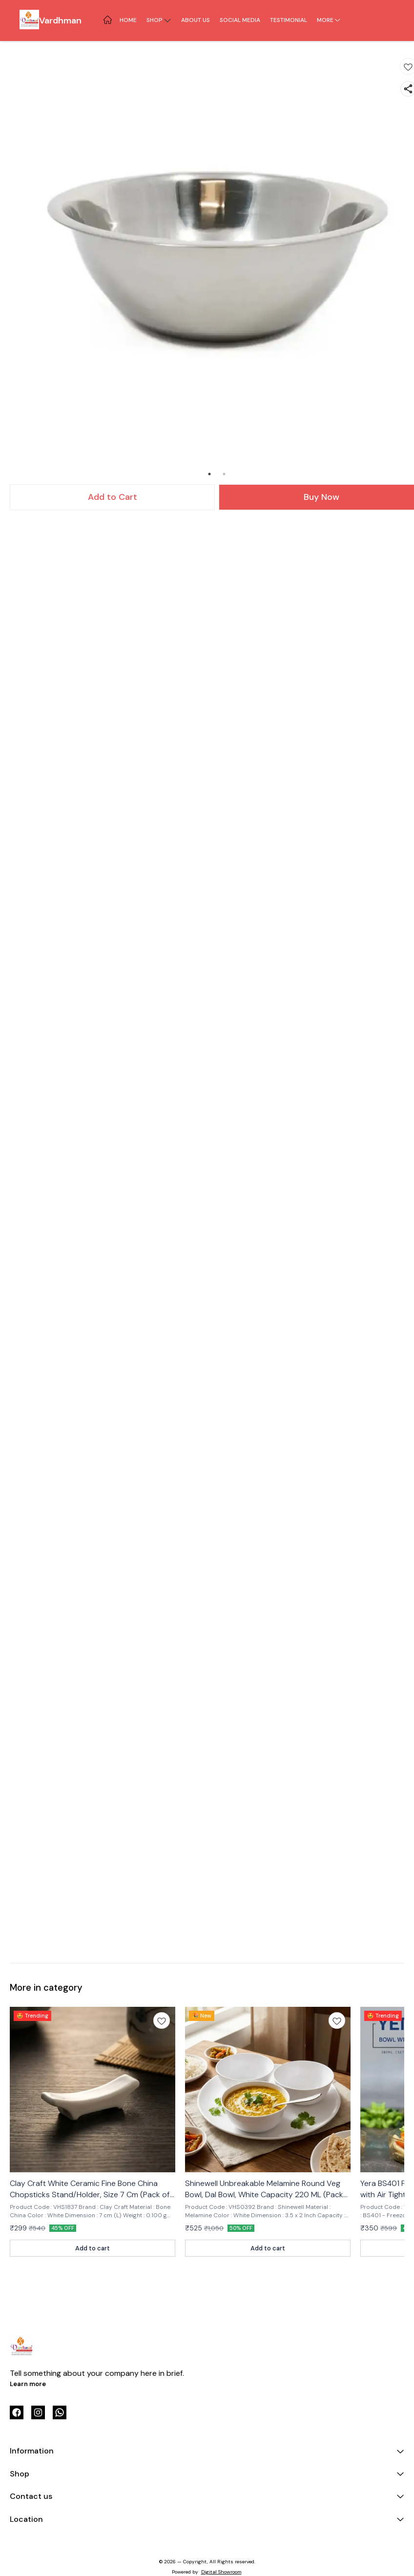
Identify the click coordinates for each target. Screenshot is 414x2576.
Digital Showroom (221, 2572)
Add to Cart (112, 497)
